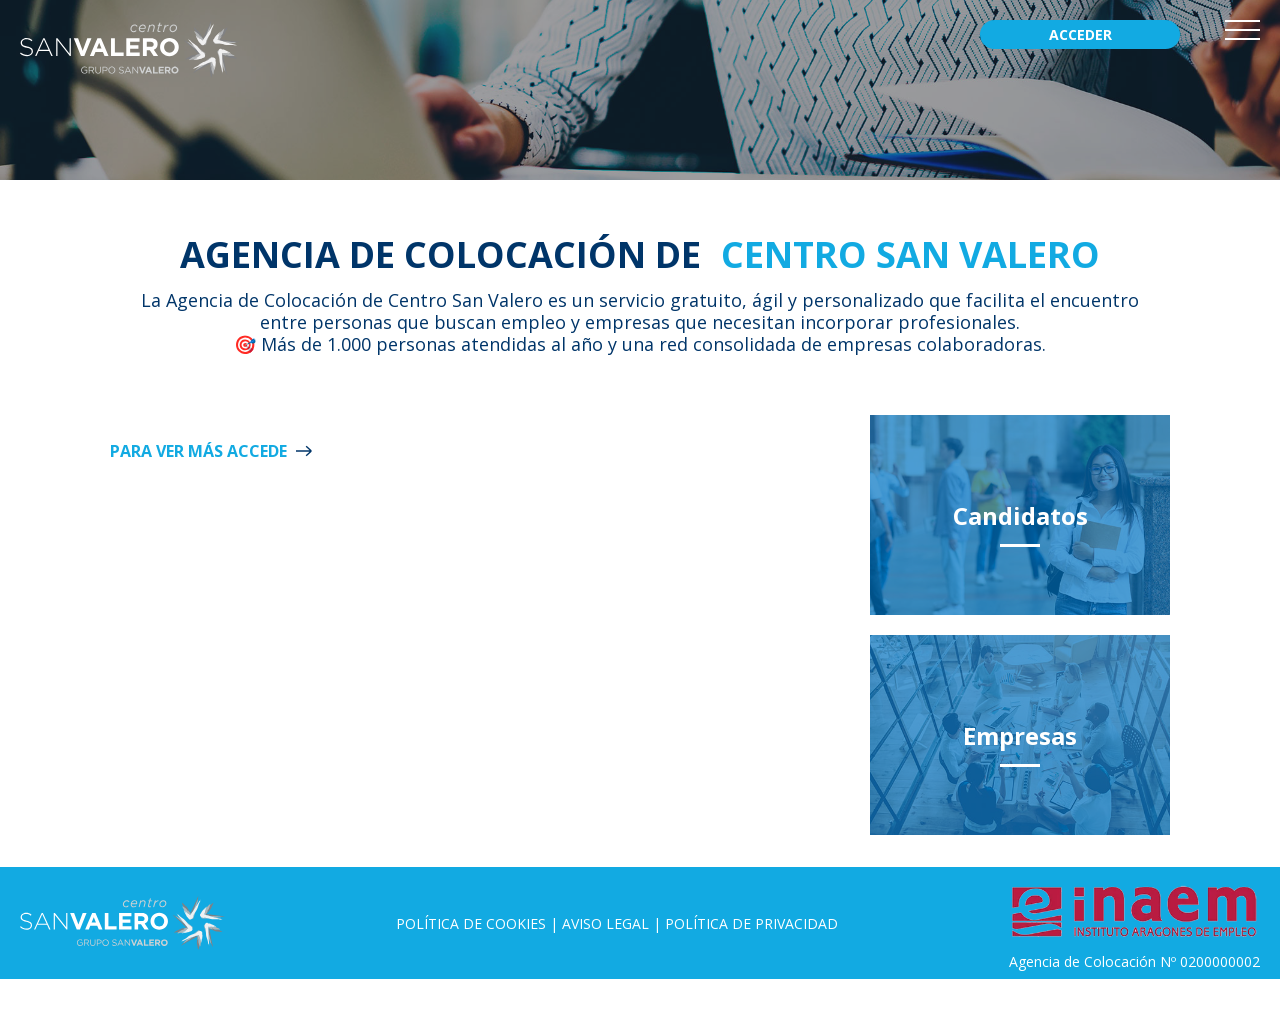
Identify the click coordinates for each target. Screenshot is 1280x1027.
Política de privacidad (751, 923)
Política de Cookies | (479, 923)
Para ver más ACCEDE (198, 451)
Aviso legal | (613, 923)
